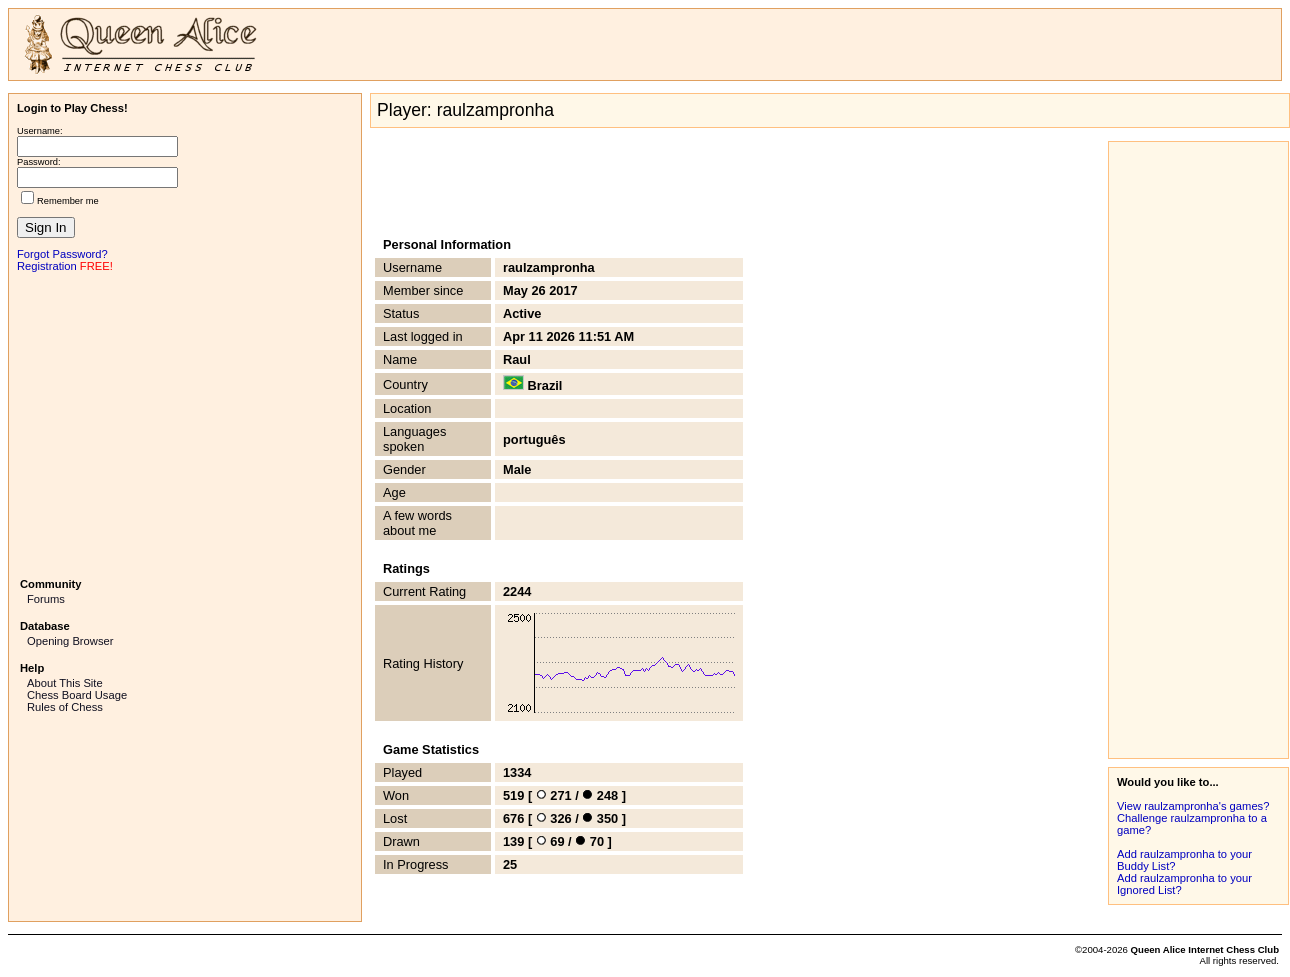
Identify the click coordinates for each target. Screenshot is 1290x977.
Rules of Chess (65, 707)
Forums (46, 599)
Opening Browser (70, 641)
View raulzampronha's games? (1193, 806)
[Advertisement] (185, 423)
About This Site (65, 683)
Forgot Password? (62, 254)
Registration (47, 266)
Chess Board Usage (77, 695)
